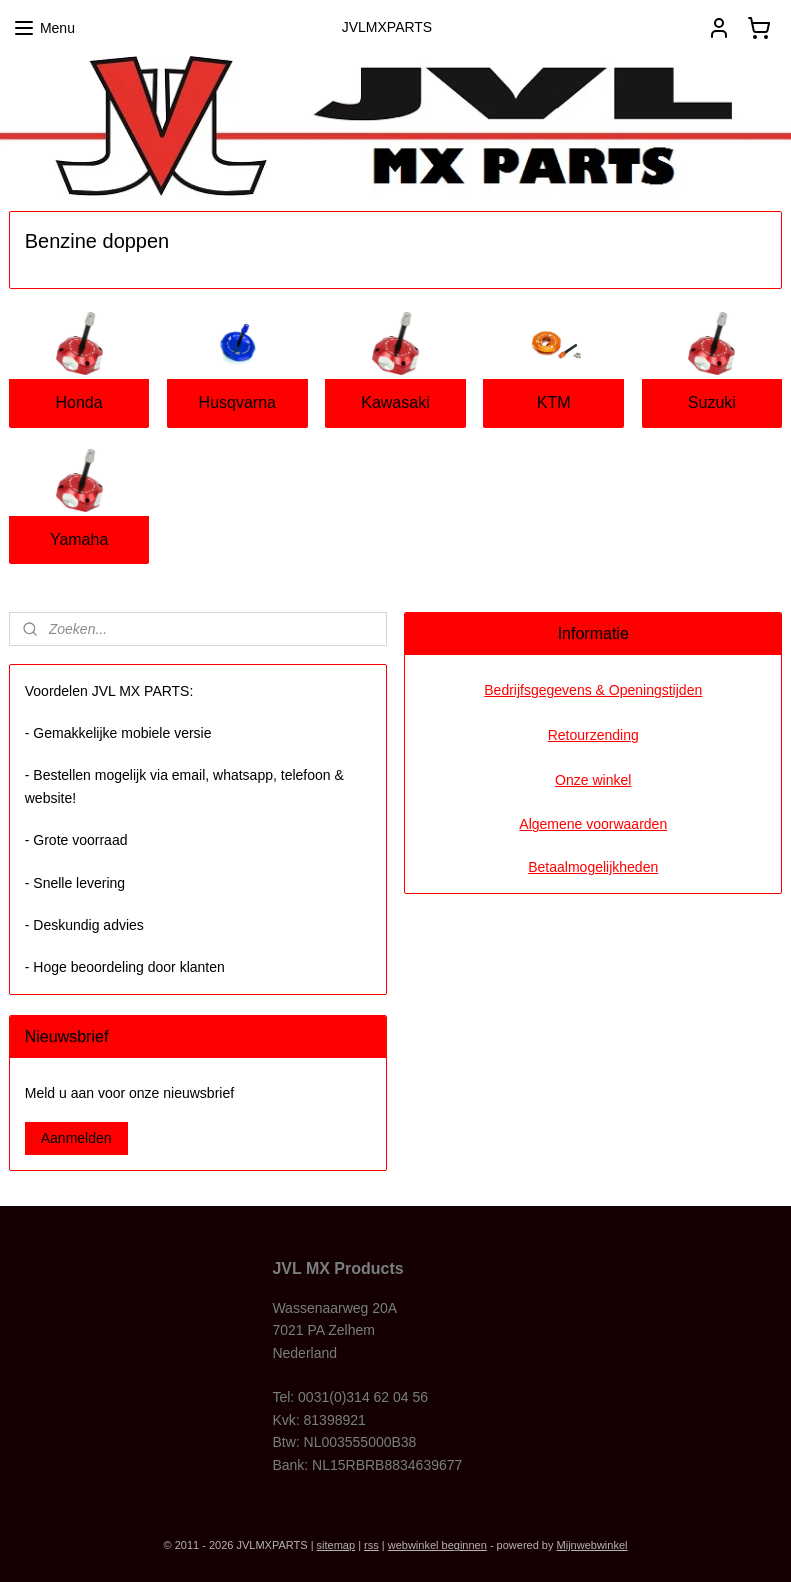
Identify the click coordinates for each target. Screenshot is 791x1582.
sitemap (336, 1545)
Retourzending (593, 735)
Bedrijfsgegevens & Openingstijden (593, 690)
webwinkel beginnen (437, 1545)
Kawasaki (395, 402)
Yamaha (79, 539)
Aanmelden (76, 1138)
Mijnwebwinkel (592, 1545)
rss (371, 1545)
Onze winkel (593, 780)
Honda (79, 402)
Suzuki (712, 402)
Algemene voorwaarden (593, 824)
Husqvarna (237, 402)
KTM (554, 402)
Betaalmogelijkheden (593, 867)
